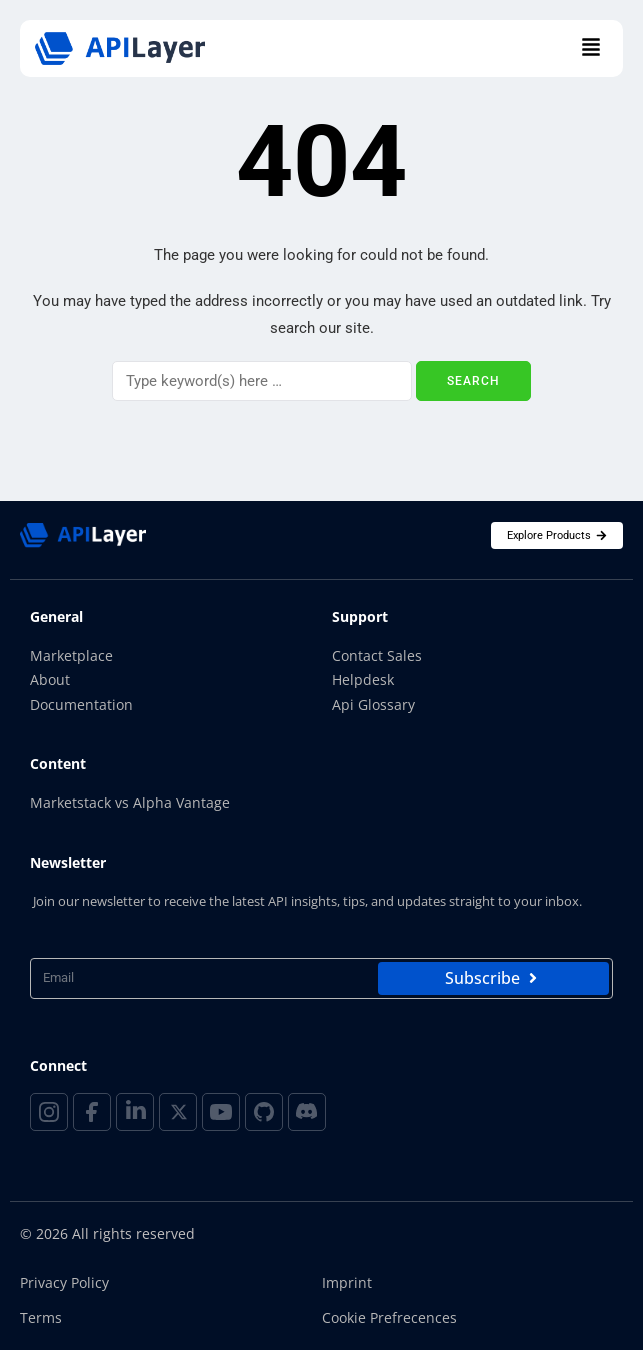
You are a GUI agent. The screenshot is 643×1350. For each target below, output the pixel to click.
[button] (591, 48)
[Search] (262, 381)
